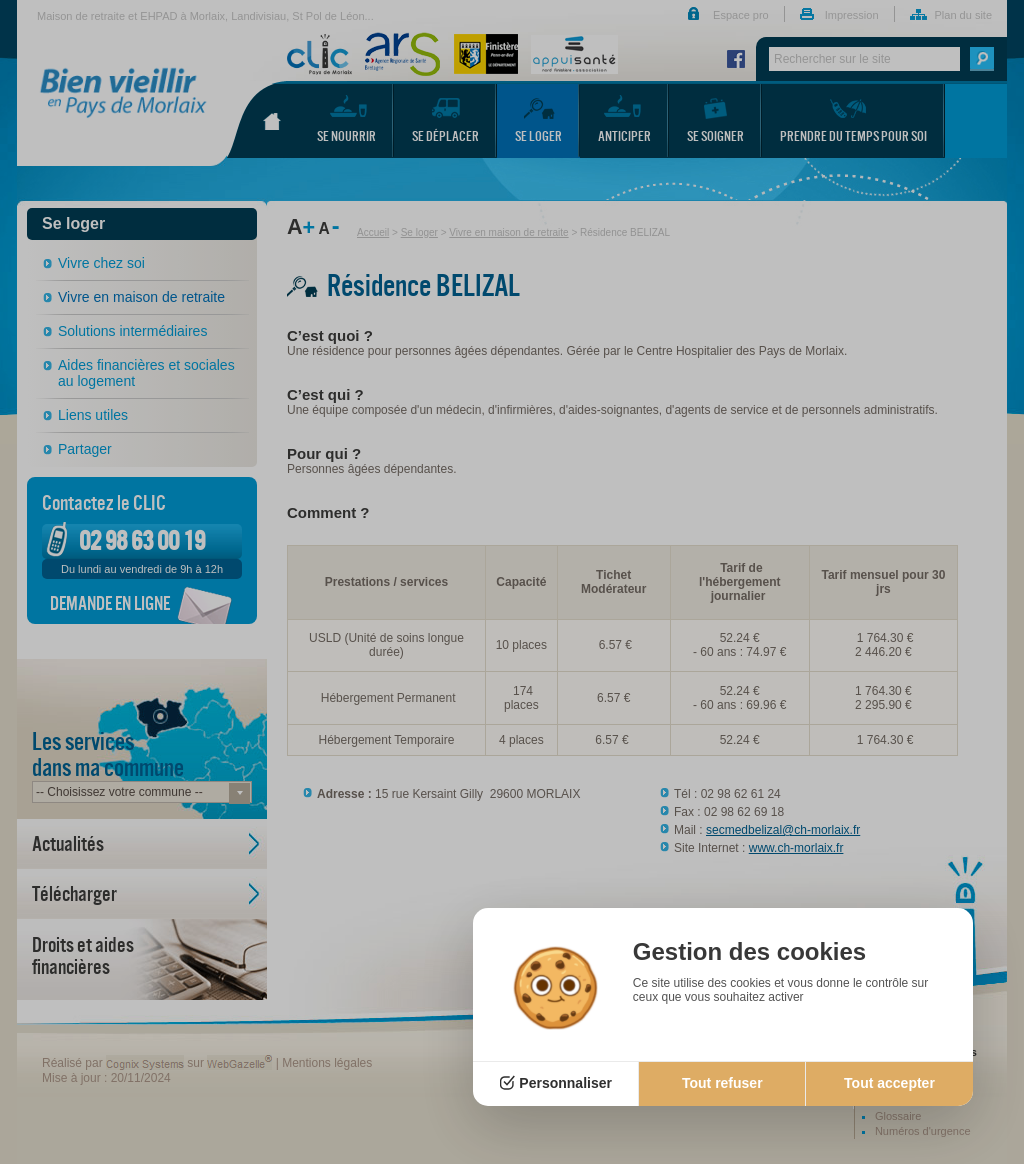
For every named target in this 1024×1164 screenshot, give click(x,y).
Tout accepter (889, 1083)
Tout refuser (722, 1083)
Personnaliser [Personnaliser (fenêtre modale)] (565, 1083)
